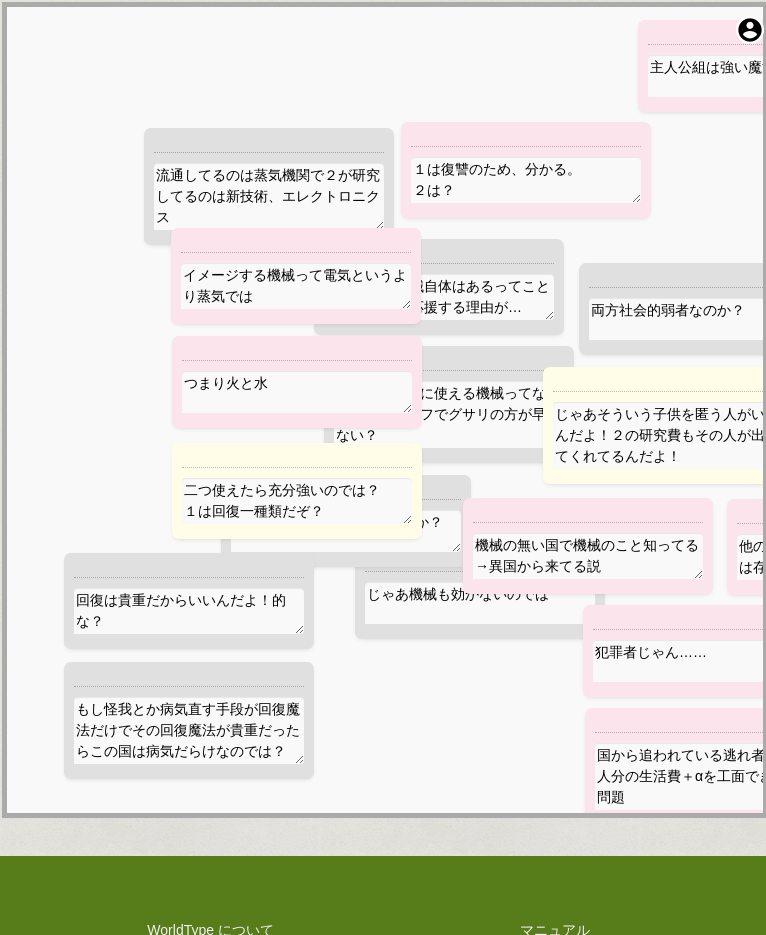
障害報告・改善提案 (555, 757)
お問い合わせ (555, 778)
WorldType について (210, 736)
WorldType (423, 890)
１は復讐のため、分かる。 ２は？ (526, 180)
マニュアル (555, 736)
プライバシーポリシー (211, 757)
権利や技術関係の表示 (211, 820)
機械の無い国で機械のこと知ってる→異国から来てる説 (588, 556)
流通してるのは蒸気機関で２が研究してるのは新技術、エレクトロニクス (269, 196)
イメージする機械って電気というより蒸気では (296, 286)
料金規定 (211, 799)
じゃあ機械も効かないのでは (480, 603)
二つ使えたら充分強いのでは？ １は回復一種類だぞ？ (297, 501)
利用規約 (211, 778)
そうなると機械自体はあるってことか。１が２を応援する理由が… (439, 297)
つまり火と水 (297, 392)
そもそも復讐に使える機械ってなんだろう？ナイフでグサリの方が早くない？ (449, 414)
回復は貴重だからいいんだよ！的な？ (189, 611)
